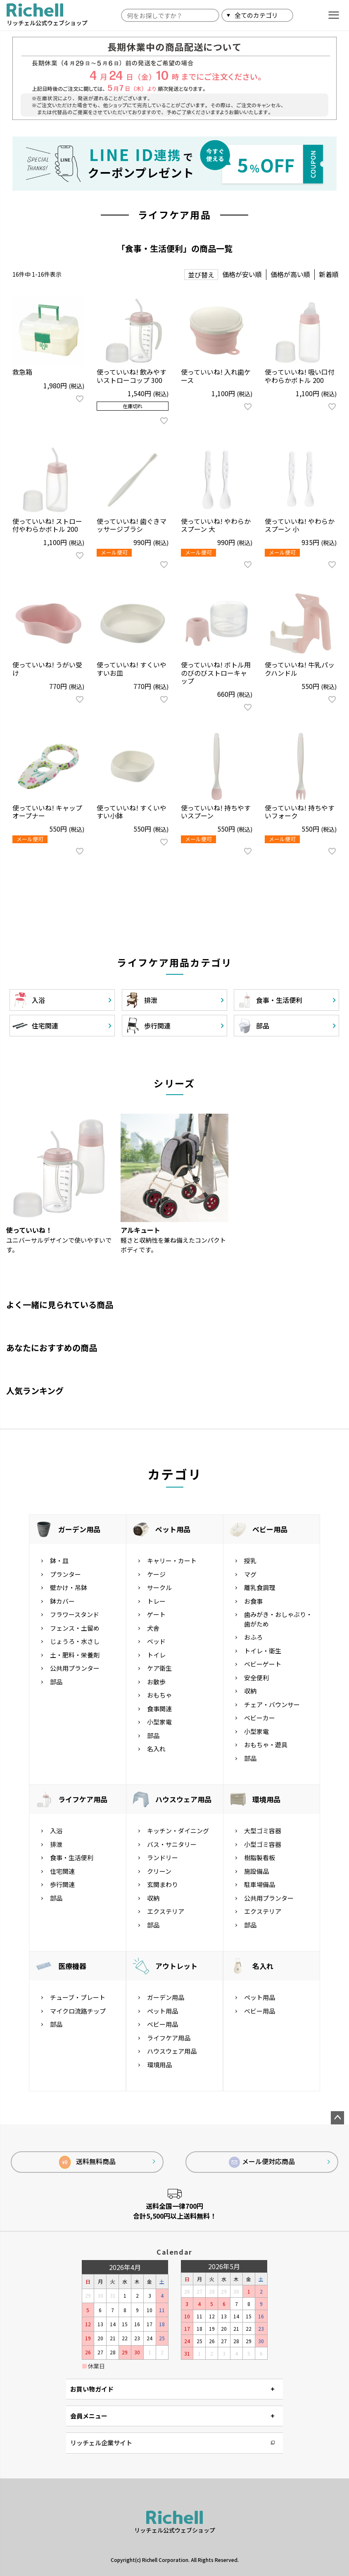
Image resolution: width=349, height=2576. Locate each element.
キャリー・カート (172, 1560)
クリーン (159, 1871)
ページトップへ (337, 2117)
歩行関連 (62, 1884)
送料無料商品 (87, 2162)
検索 (302, 15)
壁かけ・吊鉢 (68, 1587)
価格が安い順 (242, 274)
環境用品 (266, 1799)
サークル (159, 1587)
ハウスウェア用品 (183, 1799)
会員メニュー (88, 2415)
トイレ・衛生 (262, 1650)
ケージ (156, 1574)
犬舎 (153, 1628)
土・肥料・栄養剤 (75, 1654)
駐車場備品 (259, 1884)
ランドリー (162, 1857)
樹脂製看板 (259, 1857)
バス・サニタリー (172, 1844)
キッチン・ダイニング (178, 1830)
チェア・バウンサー (272, 1704)
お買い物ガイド (92, 2389)
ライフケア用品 (82, 1799)
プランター (65, 1574)
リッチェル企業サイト (101, 2442)
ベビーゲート (262, 1664)
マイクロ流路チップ (78, 2011)
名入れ (156, 1748)
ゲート (156, 1614)
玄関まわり (162, 1884)
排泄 (56, 1844)
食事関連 (159, 1708)
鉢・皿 (59, 1560)
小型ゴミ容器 (262, 1844)
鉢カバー (62, 1601)
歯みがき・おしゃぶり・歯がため (278, 1619)
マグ (250, 1574)
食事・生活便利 (71, 1857)
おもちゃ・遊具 (265, 1744)
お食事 (253, 1601)
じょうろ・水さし (75, 1641)
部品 (56, 1681)
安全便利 (256, 1677)
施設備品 (256, 1871)
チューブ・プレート (77, 1997)
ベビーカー (259, 1717)
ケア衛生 (159, 1668)
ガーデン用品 (79, 1529)
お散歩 (156, 1681)
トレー (156, 1601)
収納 (250, 1690)
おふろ (253, 1637)
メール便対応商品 (262, 2162)
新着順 (329, 274)
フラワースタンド (74, 1614)
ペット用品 (172, 1529)
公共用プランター (75, 1668)
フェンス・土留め (75, 1628)
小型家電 (159, 1721)
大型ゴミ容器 (262, 1830)
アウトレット (176, 1966)
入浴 (56, 1830)
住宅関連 (62, 1871)
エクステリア (165, 1911)
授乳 (250, 1560)
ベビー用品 (269, 1529)
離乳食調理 (259, 1587)
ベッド (156, 1641)
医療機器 (72, 1966)
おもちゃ (159, 1695)
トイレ (156, 1654)
